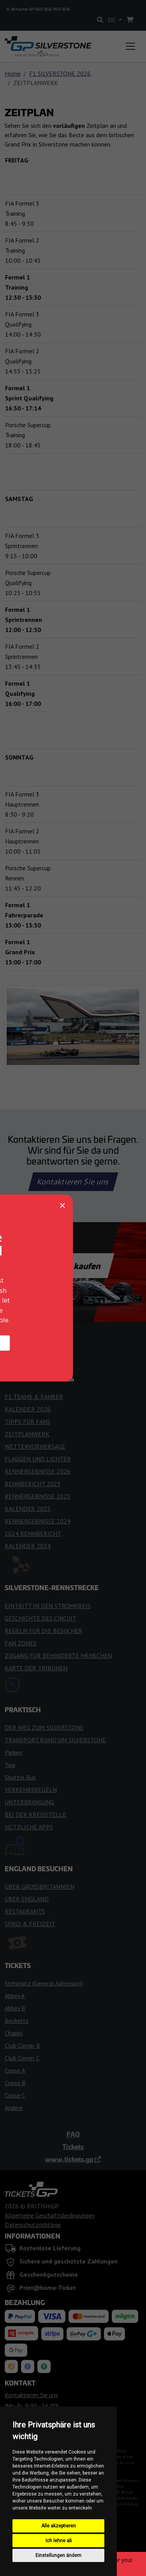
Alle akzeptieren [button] (58, 2526)
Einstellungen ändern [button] (58, 2555)
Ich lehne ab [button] (59, 2540)
